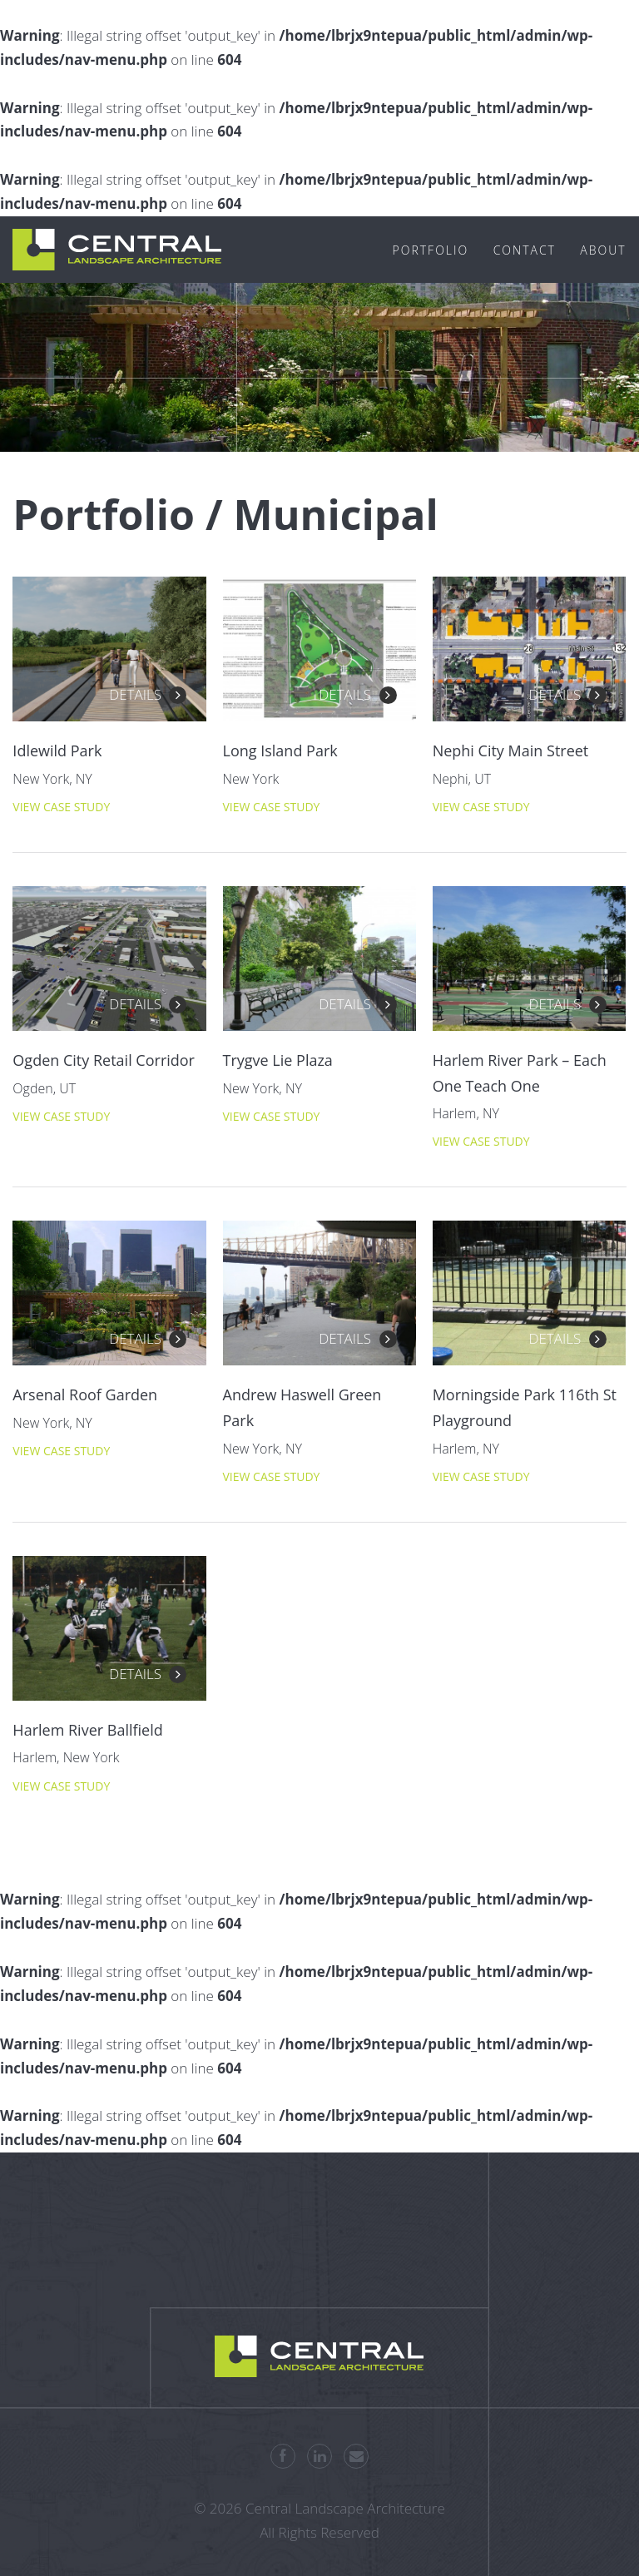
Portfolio (431, 250)
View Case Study (61, 807)
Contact (524, 250)
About (603, 250)
